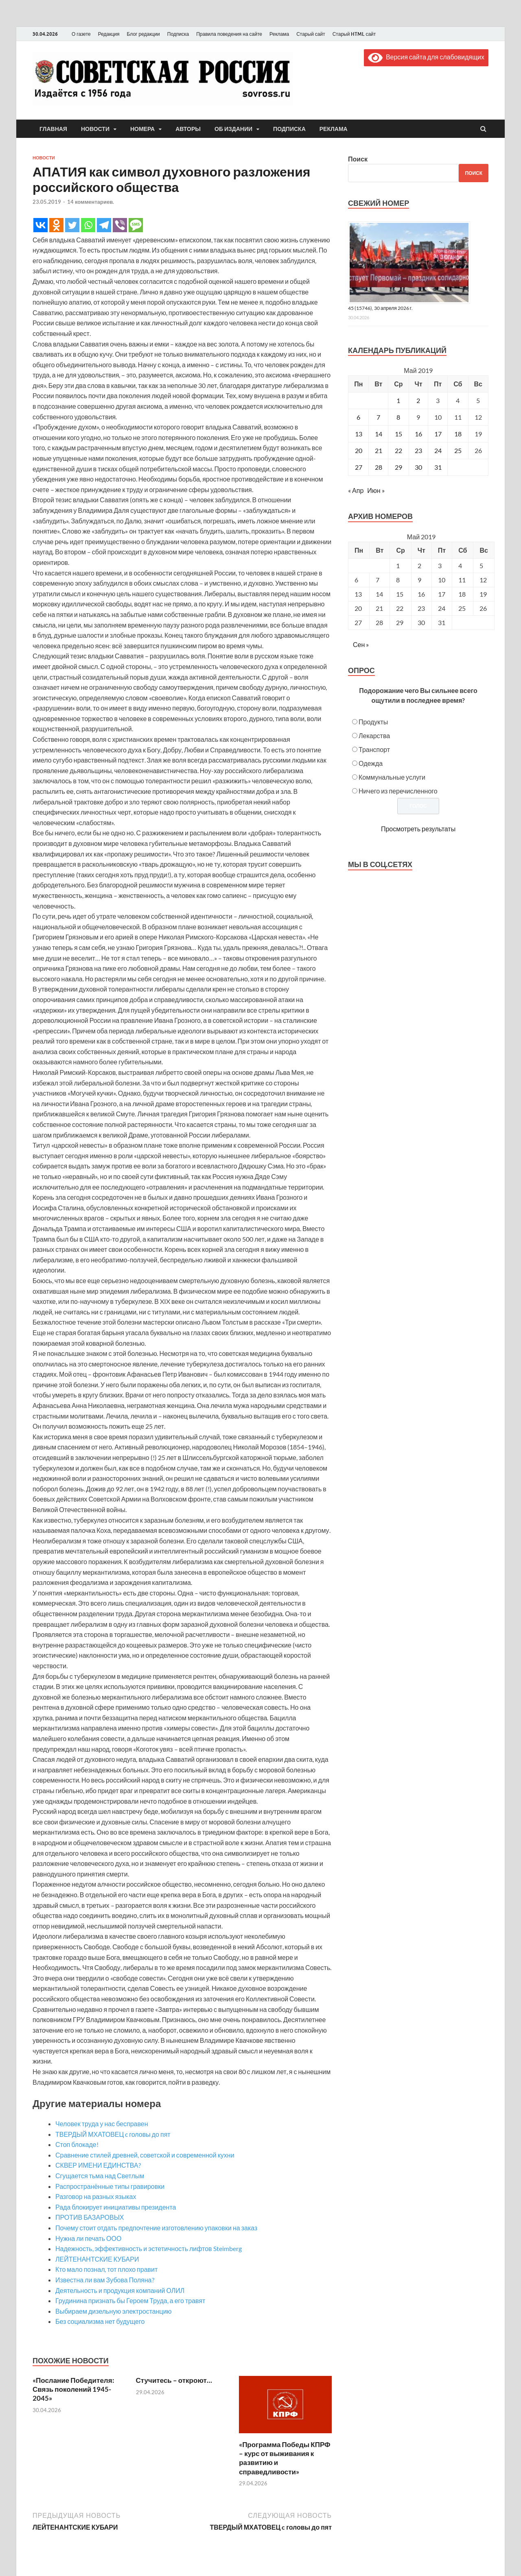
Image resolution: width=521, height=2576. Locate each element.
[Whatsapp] (88, 225)
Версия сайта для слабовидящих (426, 57)
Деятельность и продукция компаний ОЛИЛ (119, 2290)
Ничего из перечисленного (398, 791)
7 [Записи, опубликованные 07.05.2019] (378, 417)
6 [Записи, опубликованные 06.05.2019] (358, 417)
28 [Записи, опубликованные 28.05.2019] (378, 467)
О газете (81, 34)
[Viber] (120, 225)
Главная (53, 129)
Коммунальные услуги (392, 777)
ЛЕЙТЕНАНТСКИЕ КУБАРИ (97, 2259)
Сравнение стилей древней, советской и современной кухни (144, 2155)
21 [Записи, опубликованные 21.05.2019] (378, 450)
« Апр (355, 490)
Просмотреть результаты (418, 829)
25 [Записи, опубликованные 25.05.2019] (458, 450)
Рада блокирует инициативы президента (115, 2207)
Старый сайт (310, 34)
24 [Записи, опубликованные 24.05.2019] (438, 450)
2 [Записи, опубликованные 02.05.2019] (418, 400)
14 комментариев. (90, 201)
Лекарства (374, 735)
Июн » (375, 490)
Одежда (371, 763)
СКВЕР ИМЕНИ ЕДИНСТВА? (98, 2165)
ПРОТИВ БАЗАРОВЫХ (89, 2217)
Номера (142, 129)
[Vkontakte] (40, 225)
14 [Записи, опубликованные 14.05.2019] (378, 434)
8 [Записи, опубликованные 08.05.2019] (398, 417)
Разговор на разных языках (95, 2196)
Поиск (358, 159)
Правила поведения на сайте (229, 34)
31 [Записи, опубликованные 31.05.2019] (438, 467)
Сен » (361, 644)
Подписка (178, 34)
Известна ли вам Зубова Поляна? (104, 2280)
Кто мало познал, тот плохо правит (106, 2269)
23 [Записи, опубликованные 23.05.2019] (418, 450)
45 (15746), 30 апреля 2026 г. (380, 308)
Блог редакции (143, 34)
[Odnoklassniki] (56, 225)
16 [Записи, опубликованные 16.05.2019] (418, 434)
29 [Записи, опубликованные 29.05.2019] (398, 467)
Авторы (188, 129)
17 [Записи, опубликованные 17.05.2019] (438, 434)
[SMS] (136, 225)
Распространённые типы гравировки (109, 2186)
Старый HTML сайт (354, 34)
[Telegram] (104, 225)
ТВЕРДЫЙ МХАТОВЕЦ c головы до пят (113, 2134)
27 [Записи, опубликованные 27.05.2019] (358, 467)
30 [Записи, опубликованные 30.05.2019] (418, 467)
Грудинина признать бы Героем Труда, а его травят (130, 2300)
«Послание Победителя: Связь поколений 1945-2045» (73, 2389)
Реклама (279, 34)
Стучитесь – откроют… (174, 2380)
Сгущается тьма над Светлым (99, 2175)
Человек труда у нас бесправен (101, 2123)
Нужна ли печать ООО (88, 2238)
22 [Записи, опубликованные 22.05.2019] (398, 450)
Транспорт (374, 749)
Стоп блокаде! (77, 2144)
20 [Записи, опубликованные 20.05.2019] (358, 450)
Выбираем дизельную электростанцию (113, 2311)
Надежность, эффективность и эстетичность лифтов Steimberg (148, 2248)
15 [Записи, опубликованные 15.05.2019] (398, 434)
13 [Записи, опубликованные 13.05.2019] (358, 434)
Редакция (109, 34)
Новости (95, 129)
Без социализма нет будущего (99, 2321)
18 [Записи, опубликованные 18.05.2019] (458, 434)
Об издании (233, 129)
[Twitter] (72, 225)
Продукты (373, 722)
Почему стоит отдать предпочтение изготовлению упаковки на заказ (156, 2228)
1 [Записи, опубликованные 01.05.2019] (398, 400)
